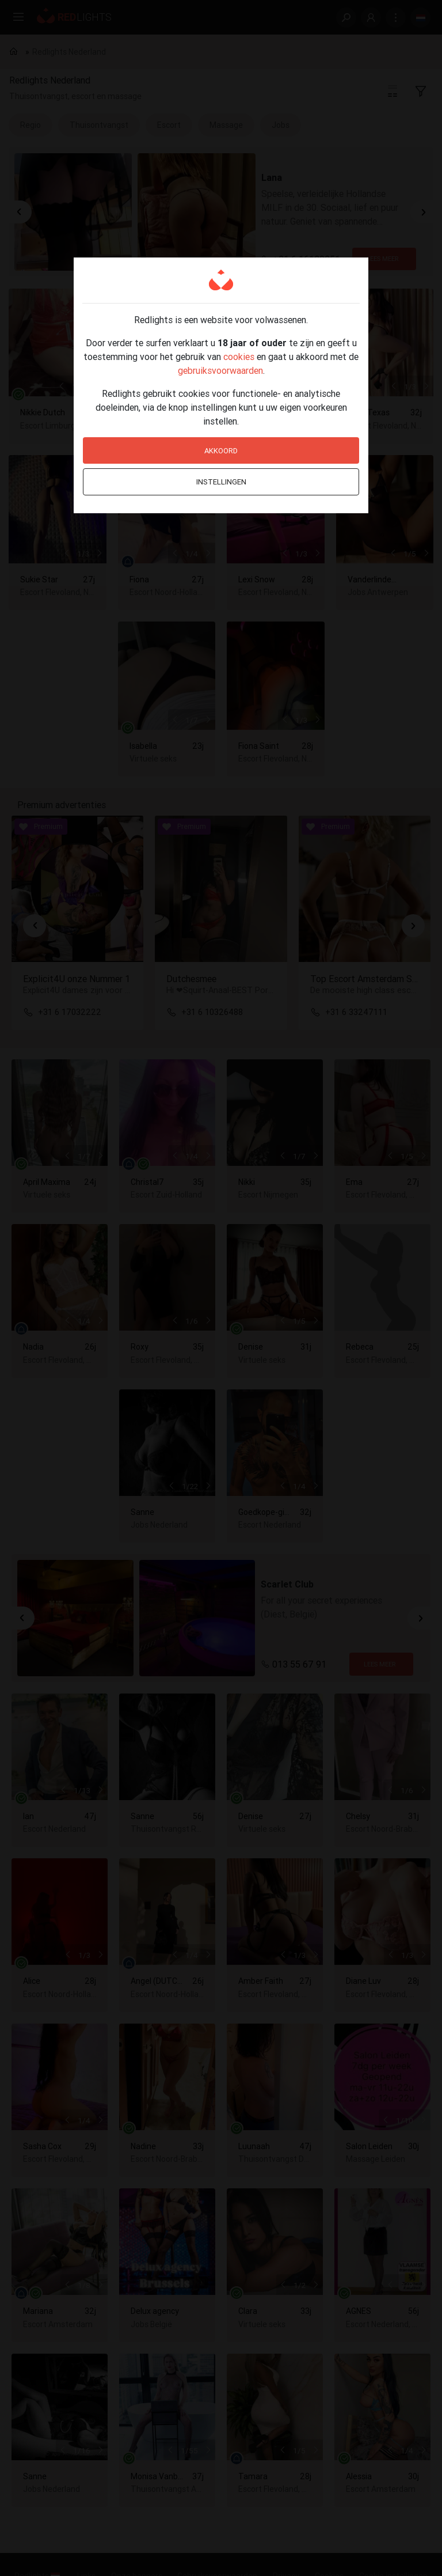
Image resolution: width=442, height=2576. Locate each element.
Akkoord (221, 451)
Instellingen (221, 482)
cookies (238, 356)
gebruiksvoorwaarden (220, 370)
